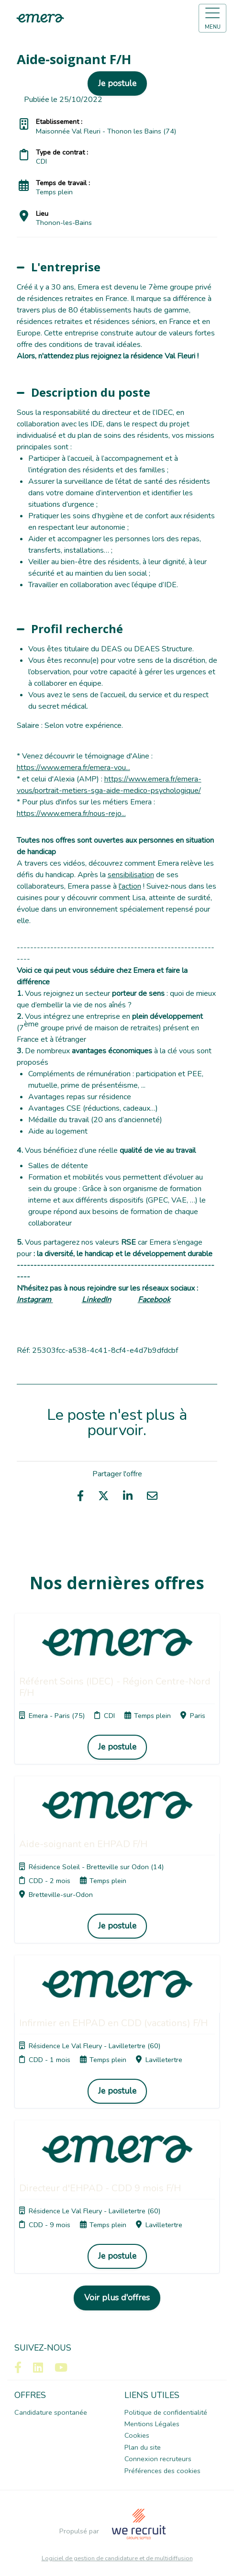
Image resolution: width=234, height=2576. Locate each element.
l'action (130, 886)
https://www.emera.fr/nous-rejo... (71, 813)
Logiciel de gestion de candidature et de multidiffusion (117, 2558)
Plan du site (142, 2447)
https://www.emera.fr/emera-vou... (73, 767)
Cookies (136, 2435)
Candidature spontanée (50, 2412)
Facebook (154, 1299)
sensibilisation (131, 875)
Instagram (35, 1299)
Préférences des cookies (162, 2471)
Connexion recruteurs (157, 2459)
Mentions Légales (151, 2424)
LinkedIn (96, 1299)
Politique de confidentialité (165, 2412)
